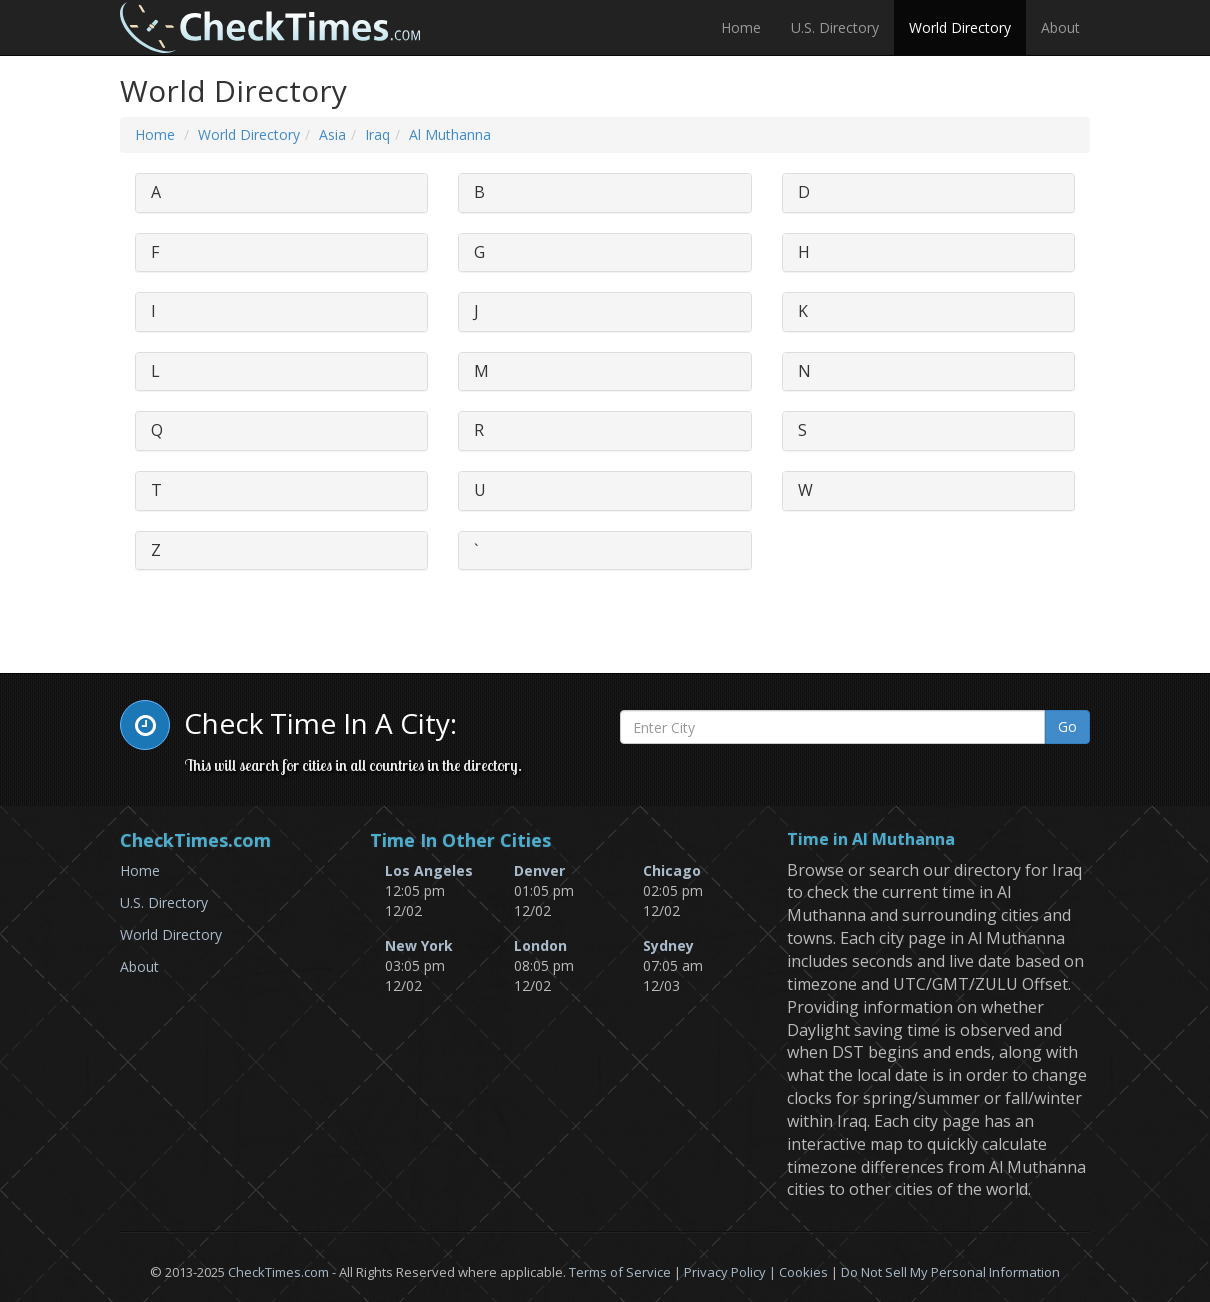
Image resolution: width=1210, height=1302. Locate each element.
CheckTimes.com (278, 1272)
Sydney (668, 945)
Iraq (377, 134)
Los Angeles (429, 870)
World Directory (960, 27)
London (540, 945)
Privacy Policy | (731, 1272)
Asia (332, 134)
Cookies (803, 1272)
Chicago (672, 870)
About (1060, 27)
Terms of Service (620, 1272)
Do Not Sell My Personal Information (950, 1272)
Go (1067, 726)
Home (741, 27)
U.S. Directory (835, 27)
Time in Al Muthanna (871, 840)
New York (419, 945)
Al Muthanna (450, 134)
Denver (539, 870)
